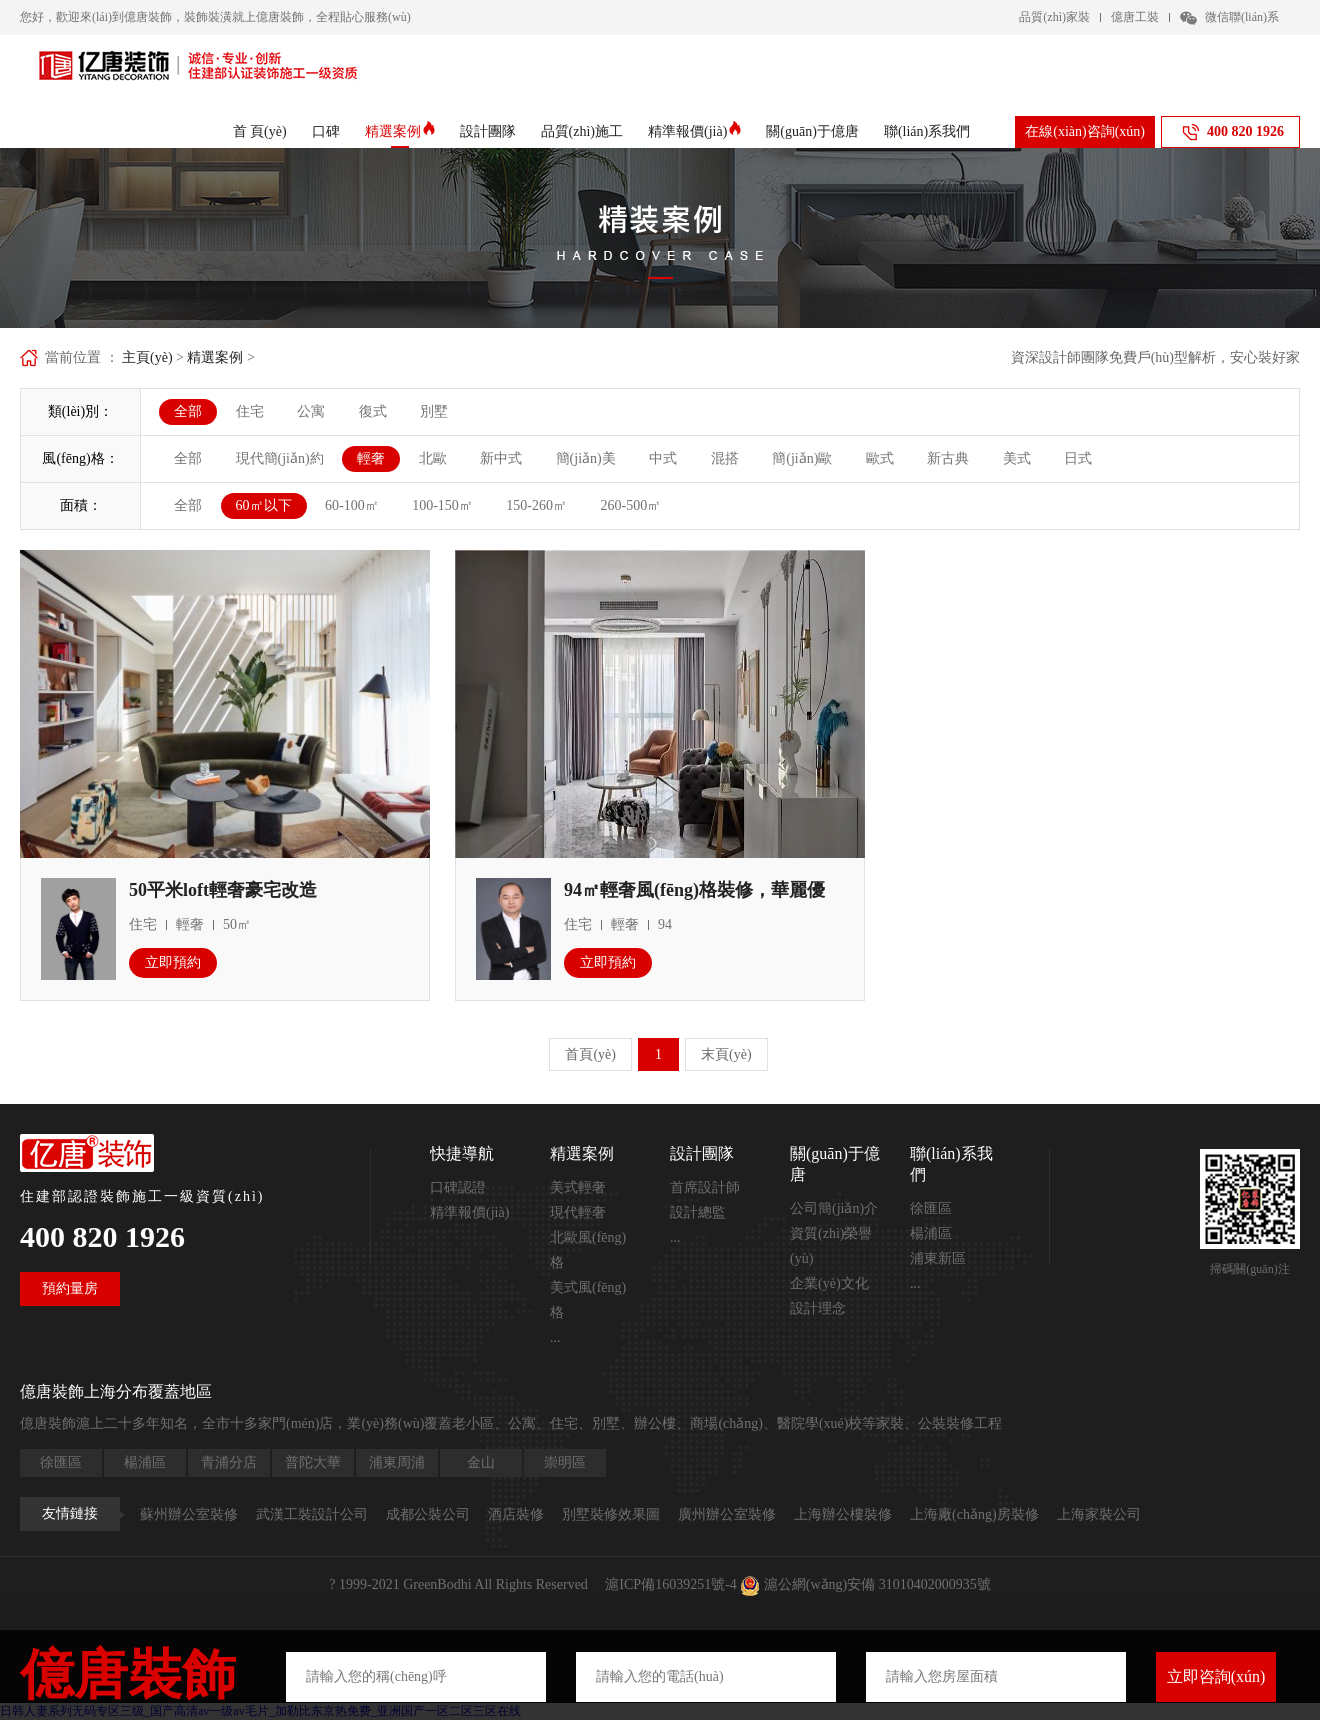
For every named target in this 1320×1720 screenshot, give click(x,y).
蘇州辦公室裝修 (189, 1514)
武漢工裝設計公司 (312, 1514)
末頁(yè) (726, 1054)
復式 (373, 411)
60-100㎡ (352, 505)
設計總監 (698, 1212)
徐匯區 (931, 1208)
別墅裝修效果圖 (611, 1514)
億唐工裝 (1135, 17)
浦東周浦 (397, 1462)
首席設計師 (705, 1187)
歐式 (880, 458)
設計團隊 (488, 131)
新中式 (501, 458)
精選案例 (400, 132)
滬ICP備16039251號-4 (670, 1584)
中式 (663, 458)
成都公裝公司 (428, 1514)
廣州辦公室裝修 (727, 1514)
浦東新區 (938, 1258)
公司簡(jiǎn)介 (834, 1208)
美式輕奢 (578, 1187)
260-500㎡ (631, 505)
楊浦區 (931, 1233)
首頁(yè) (590, 1054)
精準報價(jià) (694, 132)
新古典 (948, 458)
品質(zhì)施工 (582, 131)
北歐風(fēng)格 (588, 1250)
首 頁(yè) (260, 131)
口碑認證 (458, 1187)
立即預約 (173, 962)
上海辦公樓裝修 (843, 1514)
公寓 (311, 411)
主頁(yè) (147, 357)
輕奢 (371, 458)
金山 (481, 1462)
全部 (188, 411)
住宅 (250, 411)
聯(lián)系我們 (927, 131)
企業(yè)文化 (829, 1283)
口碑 (326, 131)
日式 (1078, 458)
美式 (1017, 458)
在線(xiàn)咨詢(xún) (1085, 131)
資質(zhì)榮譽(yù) (831, 1246)
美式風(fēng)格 (588, 1300)
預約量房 (70, 1288)
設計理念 (818, 1308)
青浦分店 (229, 1462)
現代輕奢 (578, 1212)
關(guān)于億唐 (812, 131)
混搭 (725, 458)
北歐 (433, 458)
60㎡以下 (264, 505)
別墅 (434, 411)
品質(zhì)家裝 (1054, 17)
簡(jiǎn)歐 (802, 458)
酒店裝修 (516, 1514)
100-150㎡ (442, 505)
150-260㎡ (536, 505)
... (555, 1337)
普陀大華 (313, 1462)
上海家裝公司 (1099, 1514)
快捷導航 (462, 1153)
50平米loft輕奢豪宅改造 (223, 890)
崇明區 (565, 1462)
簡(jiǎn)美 (586, 458)
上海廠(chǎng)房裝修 (974, 1514)
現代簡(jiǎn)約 (280, 458)
